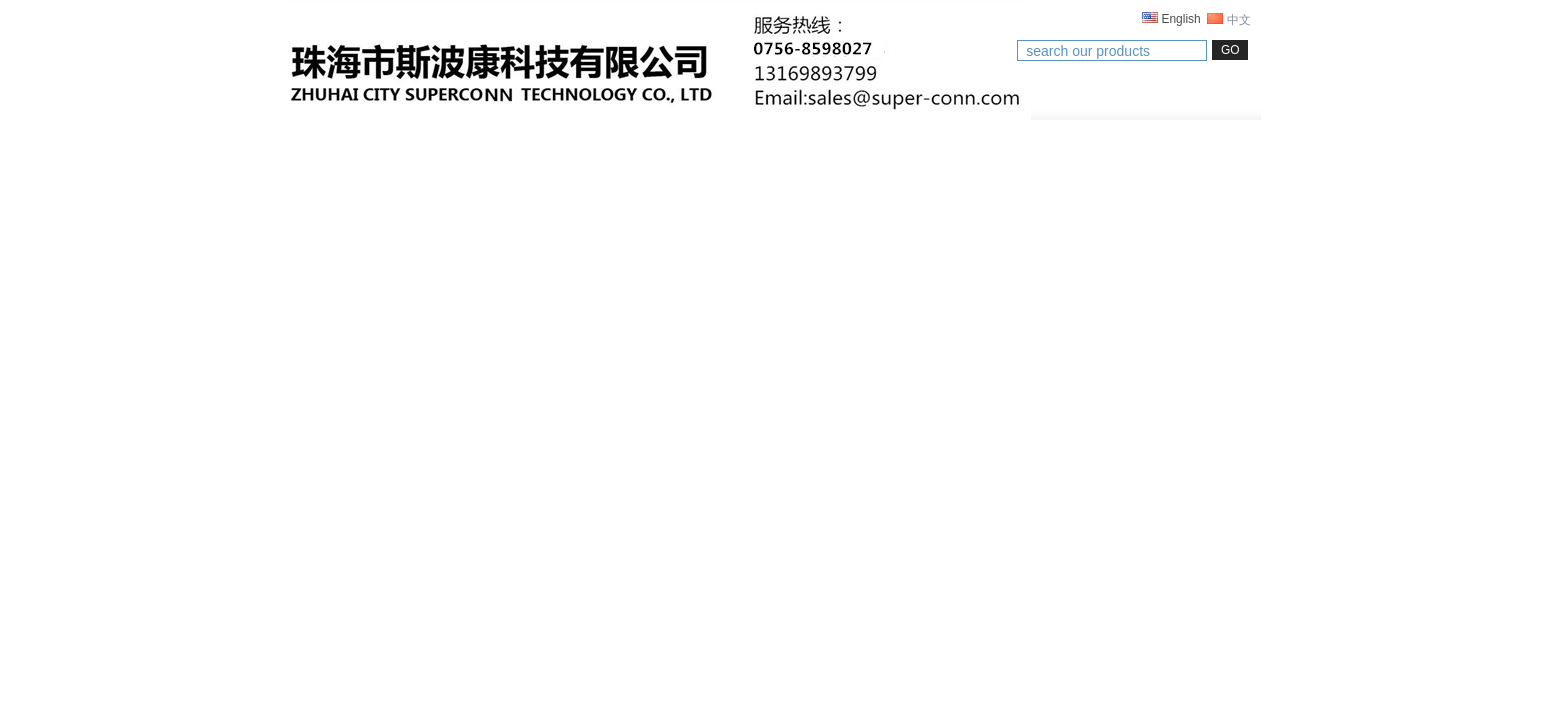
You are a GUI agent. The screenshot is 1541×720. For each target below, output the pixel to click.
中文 (1228, 20)
